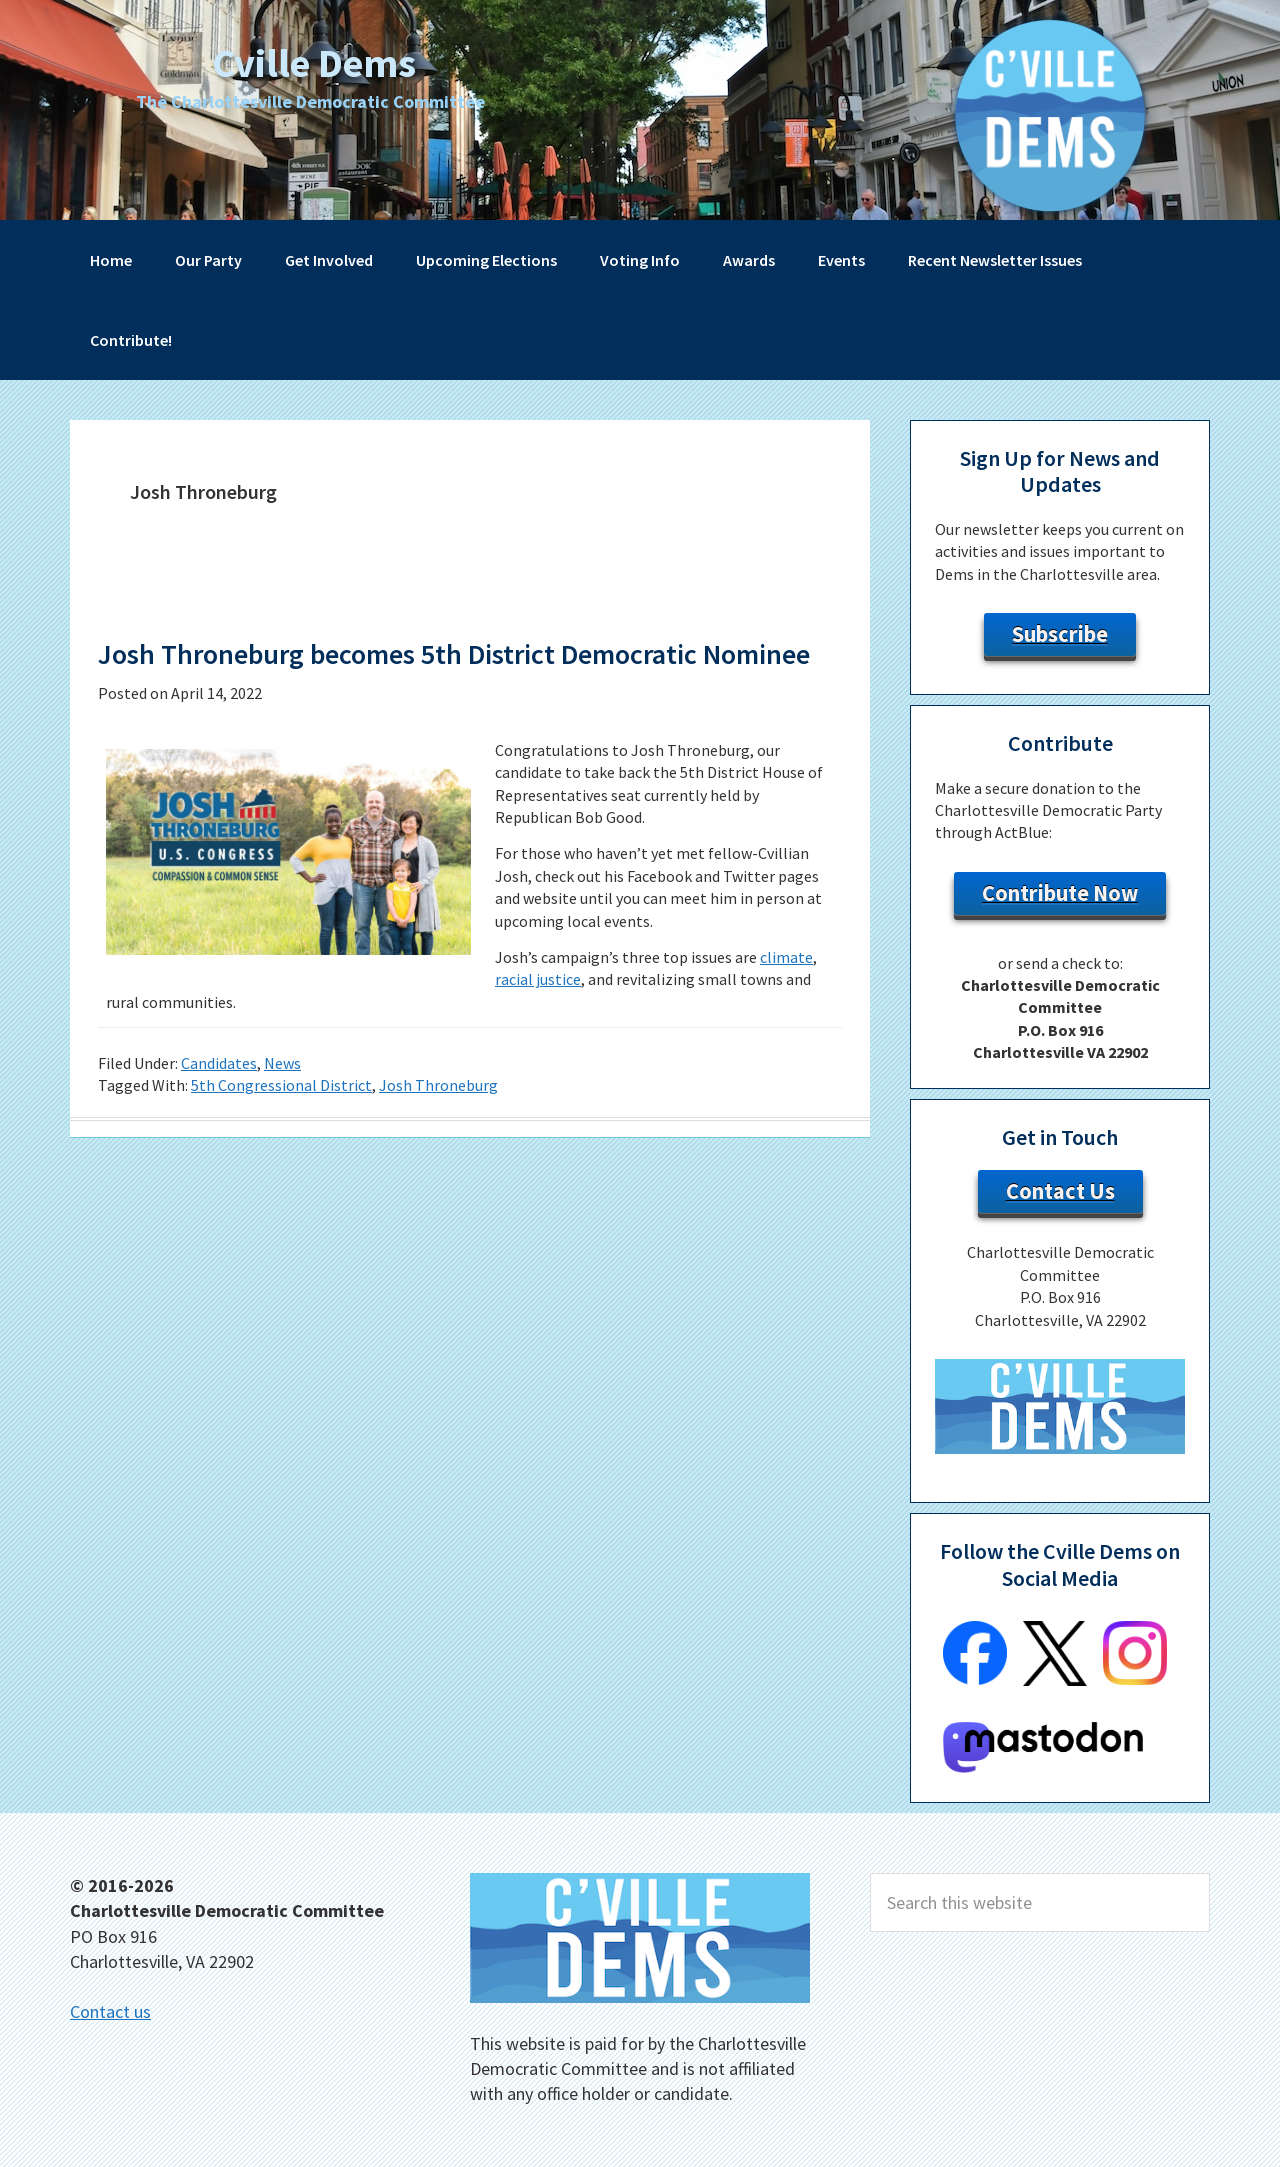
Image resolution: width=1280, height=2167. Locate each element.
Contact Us (1060, 1191)
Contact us (110, 2011)
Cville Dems (314, 59)
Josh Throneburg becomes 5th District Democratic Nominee (437, 672)
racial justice (538, 1018)
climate (786, 995)
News (282, 1101)
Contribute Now (1060, 893)
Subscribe (1060, 634)
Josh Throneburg (438, 1124)
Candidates (219, 1101)
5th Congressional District (281, 1124)
